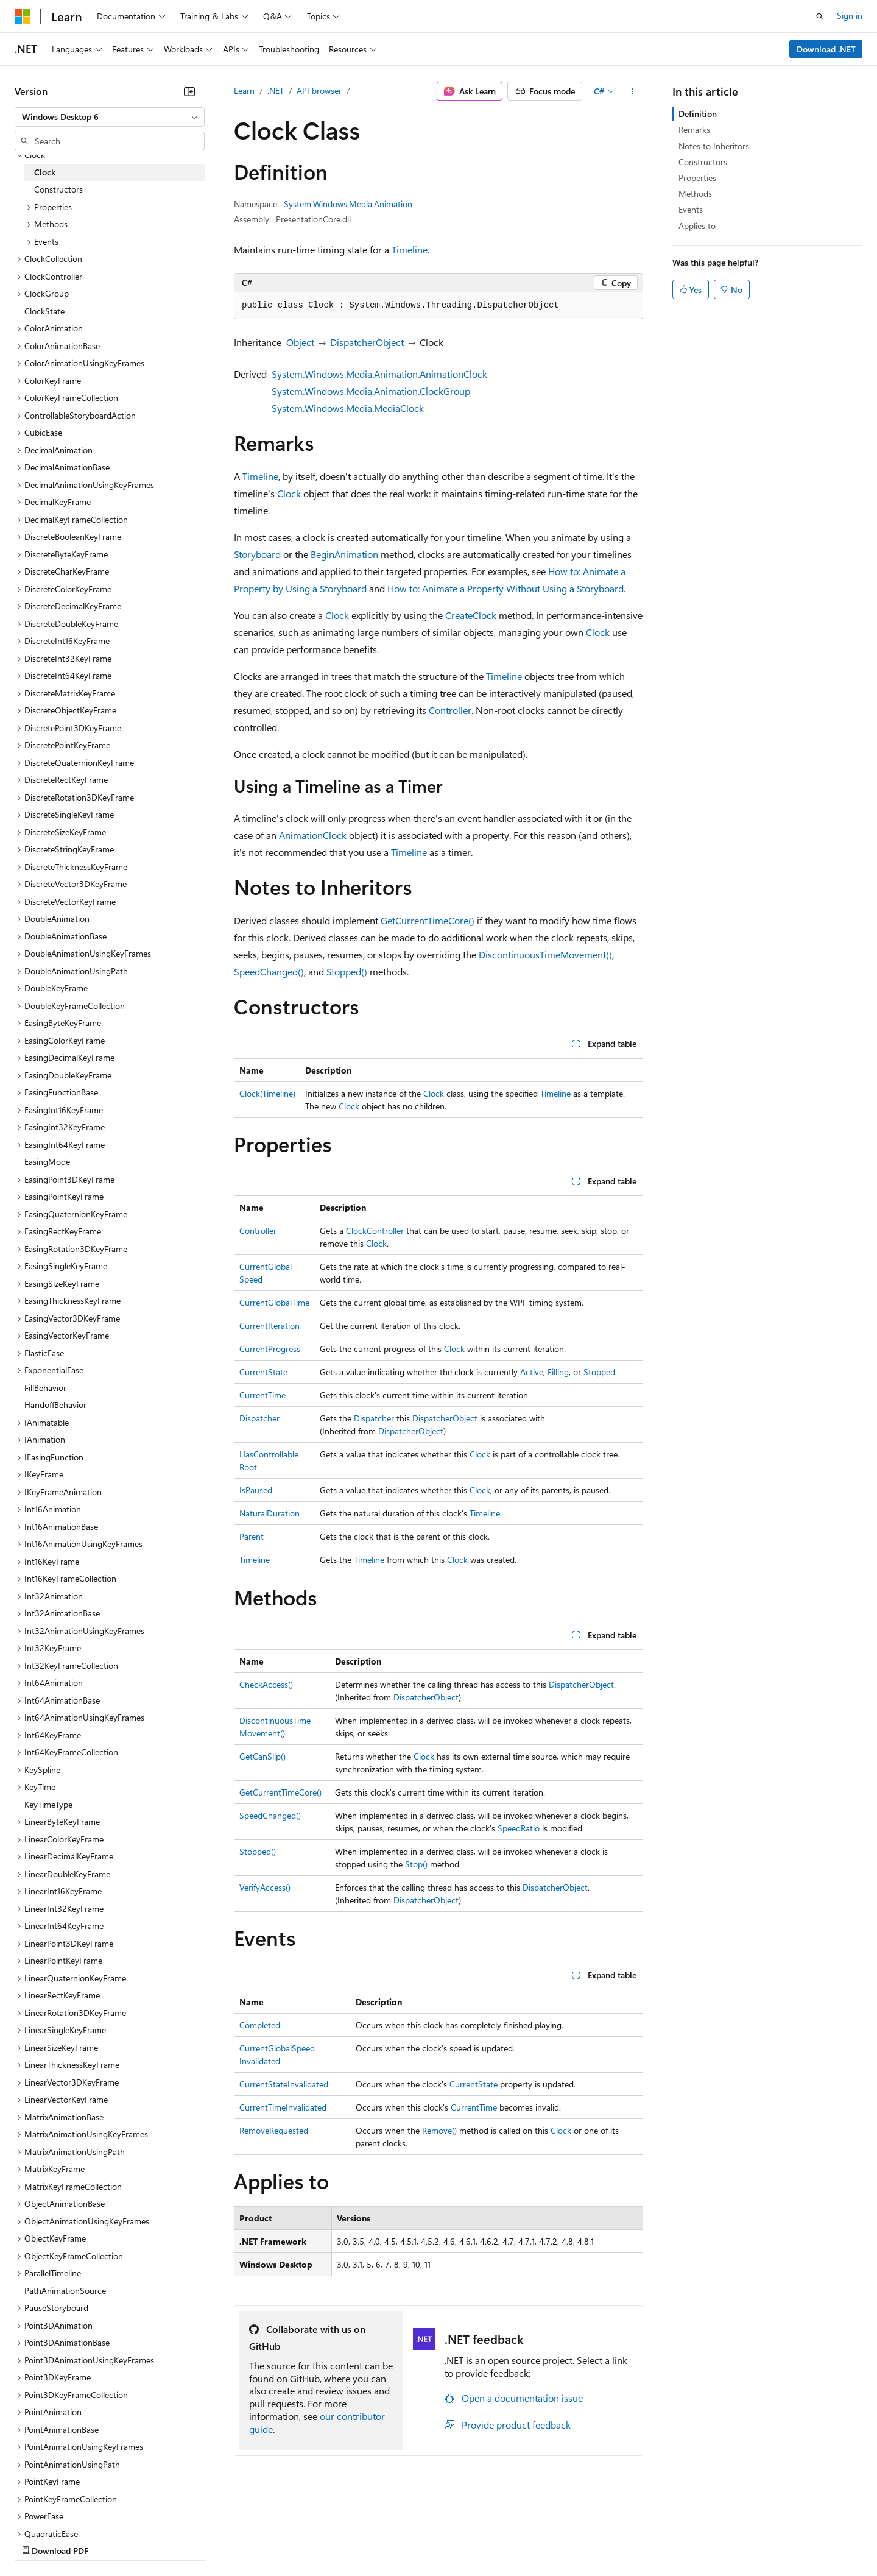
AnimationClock (313, 835)
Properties (697, 177)
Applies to (697, 226)
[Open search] (820, 16)
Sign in (849, 15)
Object (300, 342)
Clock (289, 493)
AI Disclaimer (39, 2539)
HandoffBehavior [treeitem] (55, 1404)
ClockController (375, 1230)
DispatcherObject (367, 342)
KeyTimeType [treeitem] (48, 1804)
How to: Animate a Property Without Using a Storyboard (505, 588)
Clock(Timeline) (267, 1093)
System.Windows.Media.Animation (348, 204)
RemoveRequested (273, 2130)
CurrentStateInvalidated (283, 2084)
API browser (319, 90)
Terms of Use (445, 2539)
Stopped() (346, 971)
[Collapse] (189, 91)
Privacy (266, 2539)
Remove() (439, 2130)
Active (531, 1372)
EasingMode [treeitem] (47, 1161)
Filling (558, 1372)
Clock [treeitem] (44, 172)
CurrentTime (262, 1395)
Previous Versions (110, 2539)
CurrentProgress (269, 1348)
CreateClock (470, 615)
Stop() (416, 1864)
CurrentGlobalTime (274, 1302)
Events (690, 209)
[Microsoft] (22, 16)
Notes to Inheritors (713, 146)
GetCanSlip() (262, 1756)
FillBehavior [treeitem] (45, 1387)
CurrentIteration (269, 1325)
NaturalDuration (269, 1513)
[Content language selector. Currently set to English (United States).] (70, 2510)
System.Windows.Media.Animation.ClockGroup (371, 390)
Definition (697, 113)
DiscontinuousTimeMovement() (545, 954)
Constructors (702, 162)
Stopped (599, 1372)
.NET (275, 90)
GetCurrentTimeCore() (427, 920)
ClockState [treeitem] (44, 311)
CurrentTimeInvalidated (282, 2107)
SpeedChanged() (269, 971)
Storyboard (257, 554)
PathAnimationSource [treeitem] (65, 2290)
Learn (244, 90)
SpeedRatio (519, 1828)
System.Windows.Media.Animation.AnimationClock (379, 373)
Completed (259, 2025)
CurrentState (263, 1372)
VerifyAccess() (265, 1887)
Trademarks (505, 2539)
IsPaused (255, 1490)
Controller (450, 710)
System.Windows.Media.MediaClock (348, 408)
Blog (166, 2539)
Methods (695, 193)
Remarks (694, 129)
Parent (251, 1536)
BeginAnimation (344, 554)
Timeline (410, 249)
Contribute (218, 2539)
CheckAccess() (266, 1684)
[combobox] (110, 117)
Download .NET (826, 49)
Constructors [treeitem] (58, 189)
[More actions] (632, 91)
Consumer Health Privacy (350, 2539)
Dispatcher (259, 1418)
